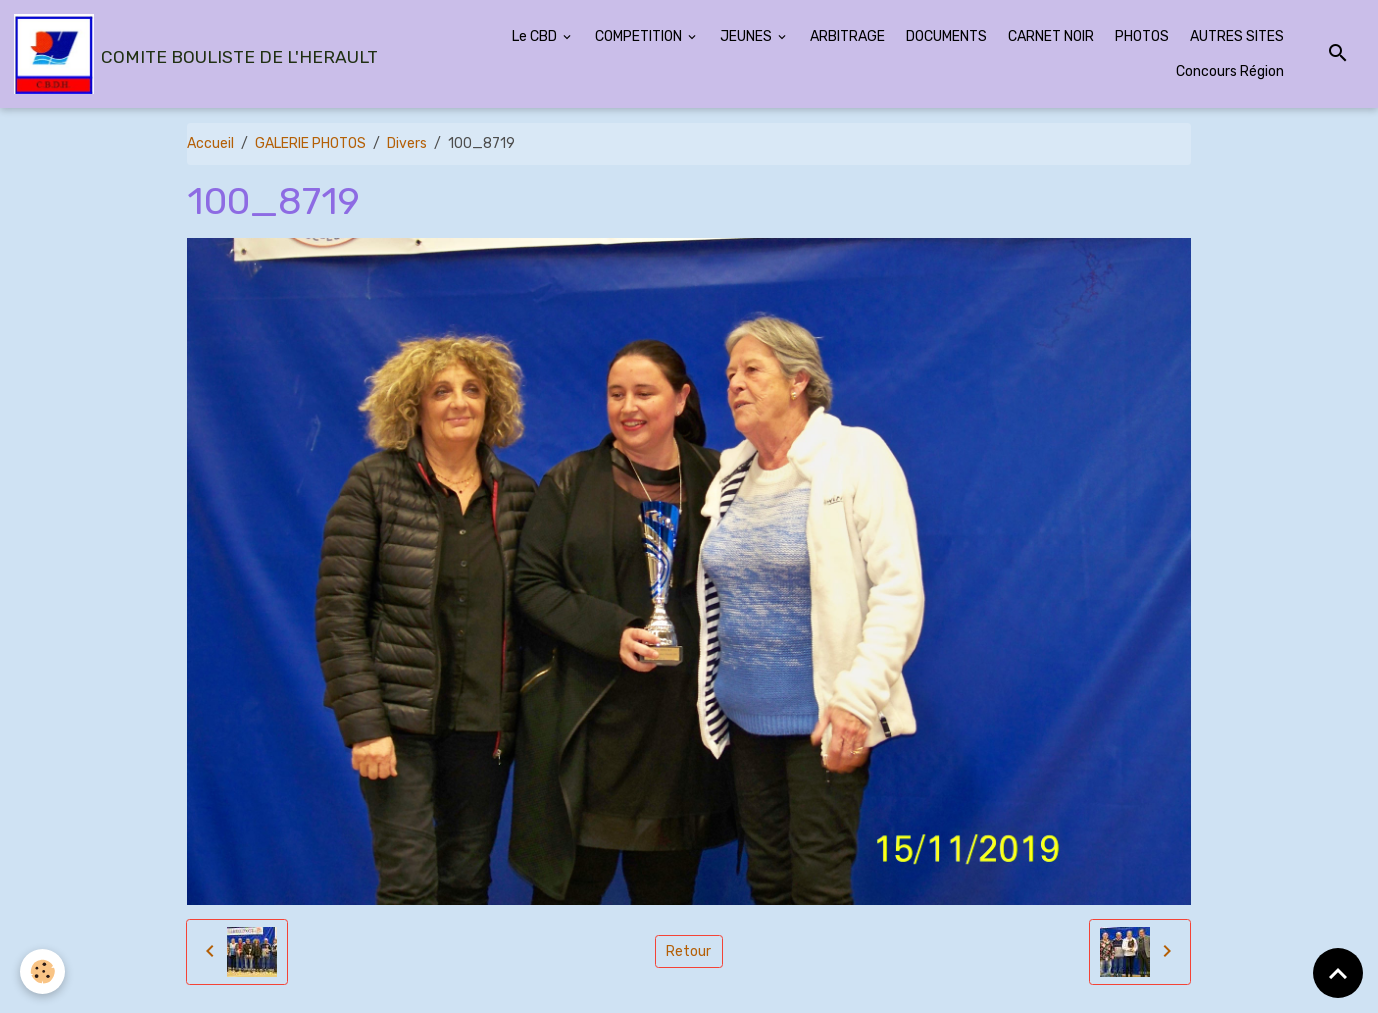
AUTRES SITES (1237, 36)
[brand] (193, 54)
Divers (407, 143)
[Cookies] (42, 971)
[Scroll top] (1338, 973)
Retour (688, 951)
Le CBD (536, 36)
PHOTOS (1142, 36)
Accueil (210, 143)
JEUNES (747, 36)
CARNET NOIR (1051, 36)
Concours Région (1230, 71)
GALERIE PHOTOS (310, 143)
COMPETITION (640, 36)
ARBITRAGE (847, 36)
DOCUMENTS (946, 36)
